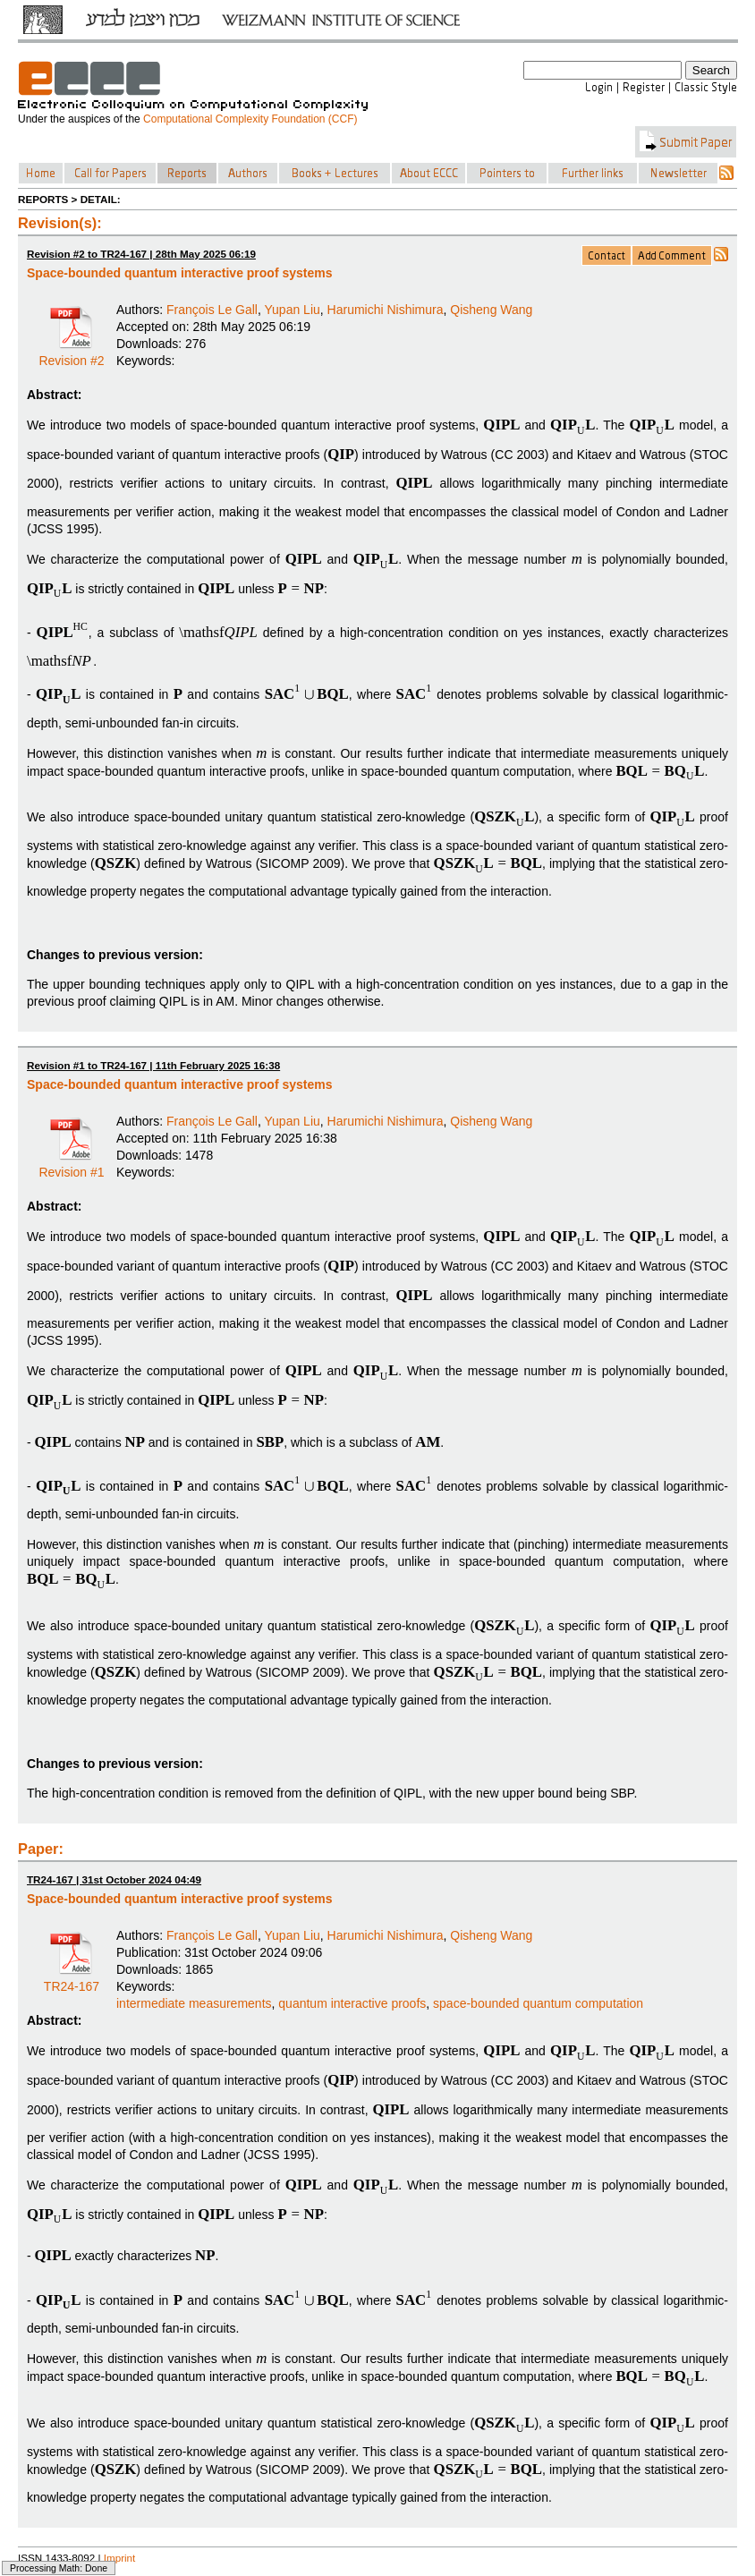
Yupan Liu (292, 309)
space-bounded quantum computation (538, 2003)
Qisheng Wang (491, 309)
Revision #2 (71, 354)
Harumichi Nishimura (385, 309)
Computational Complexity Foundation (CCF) (250, 119)
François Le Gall (212, 309)
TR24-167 (71, 1980)
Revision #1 (71, 1166)
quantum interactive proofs (352, 2003)
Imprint (120, 2557)
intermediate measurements (194, 2003)
